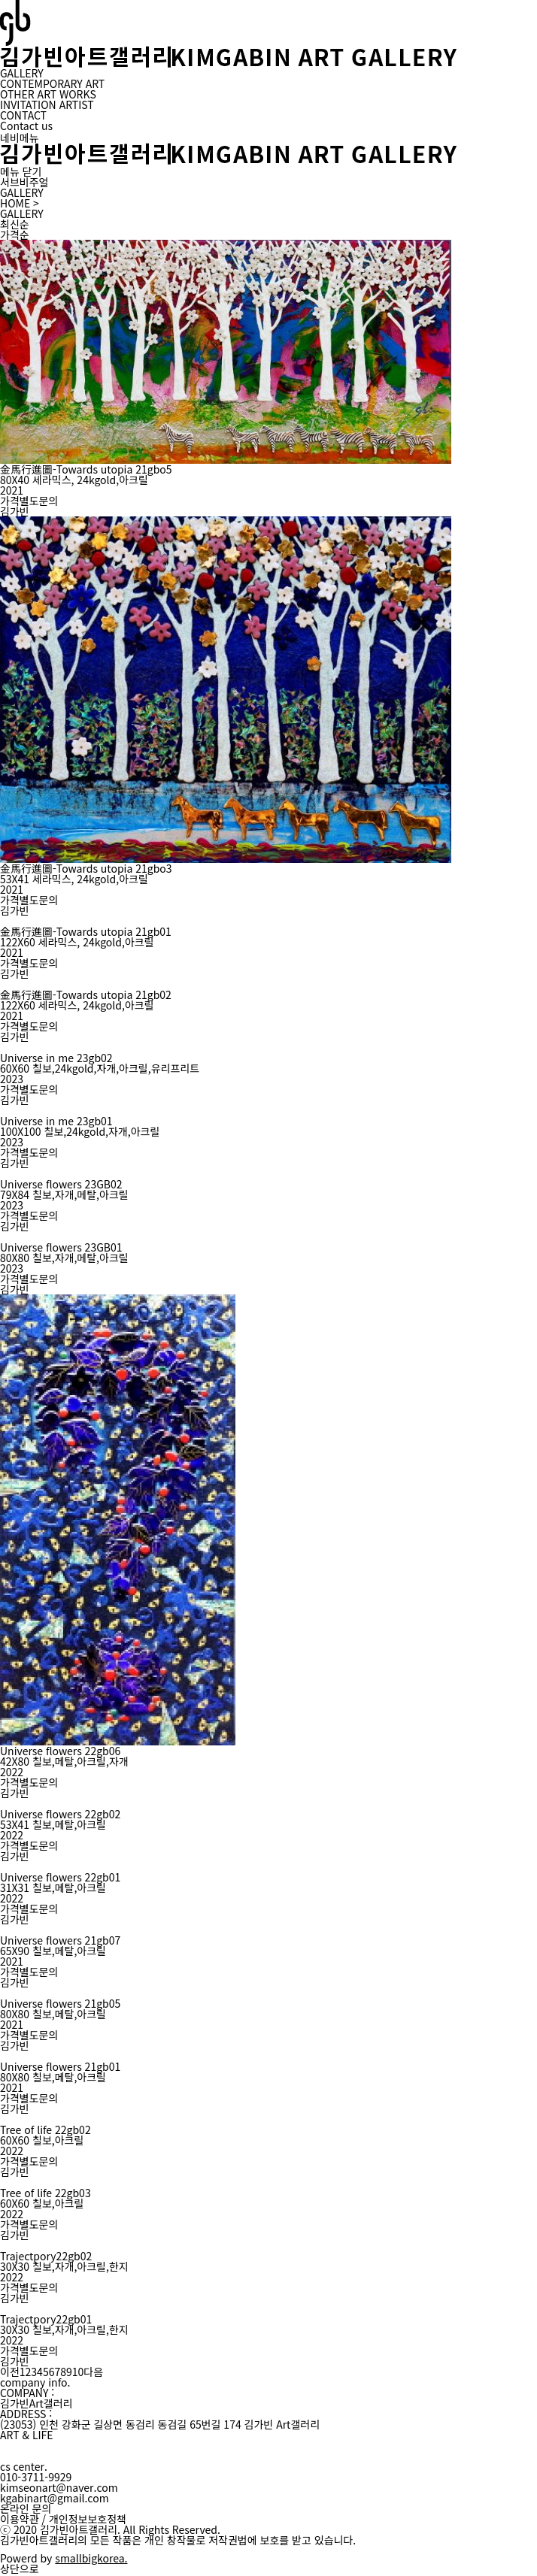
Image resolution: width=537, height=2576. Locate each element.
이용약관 (19, 2518)
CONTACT (23, 115)
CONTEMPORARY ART (52, 83)
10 (78, 2371)
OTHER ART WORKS (48, 93)
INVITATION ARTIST (47, 104)
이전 (10, 2371)
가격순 (14, 234)
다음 (93, 2371)
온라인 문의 (25, 2508)
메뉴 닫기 (20, 171)
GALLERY (22, 72)
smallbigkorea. (91, 2557)
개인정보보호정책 (87, 2518)
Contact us (26, 125)
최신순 (14, 224)
